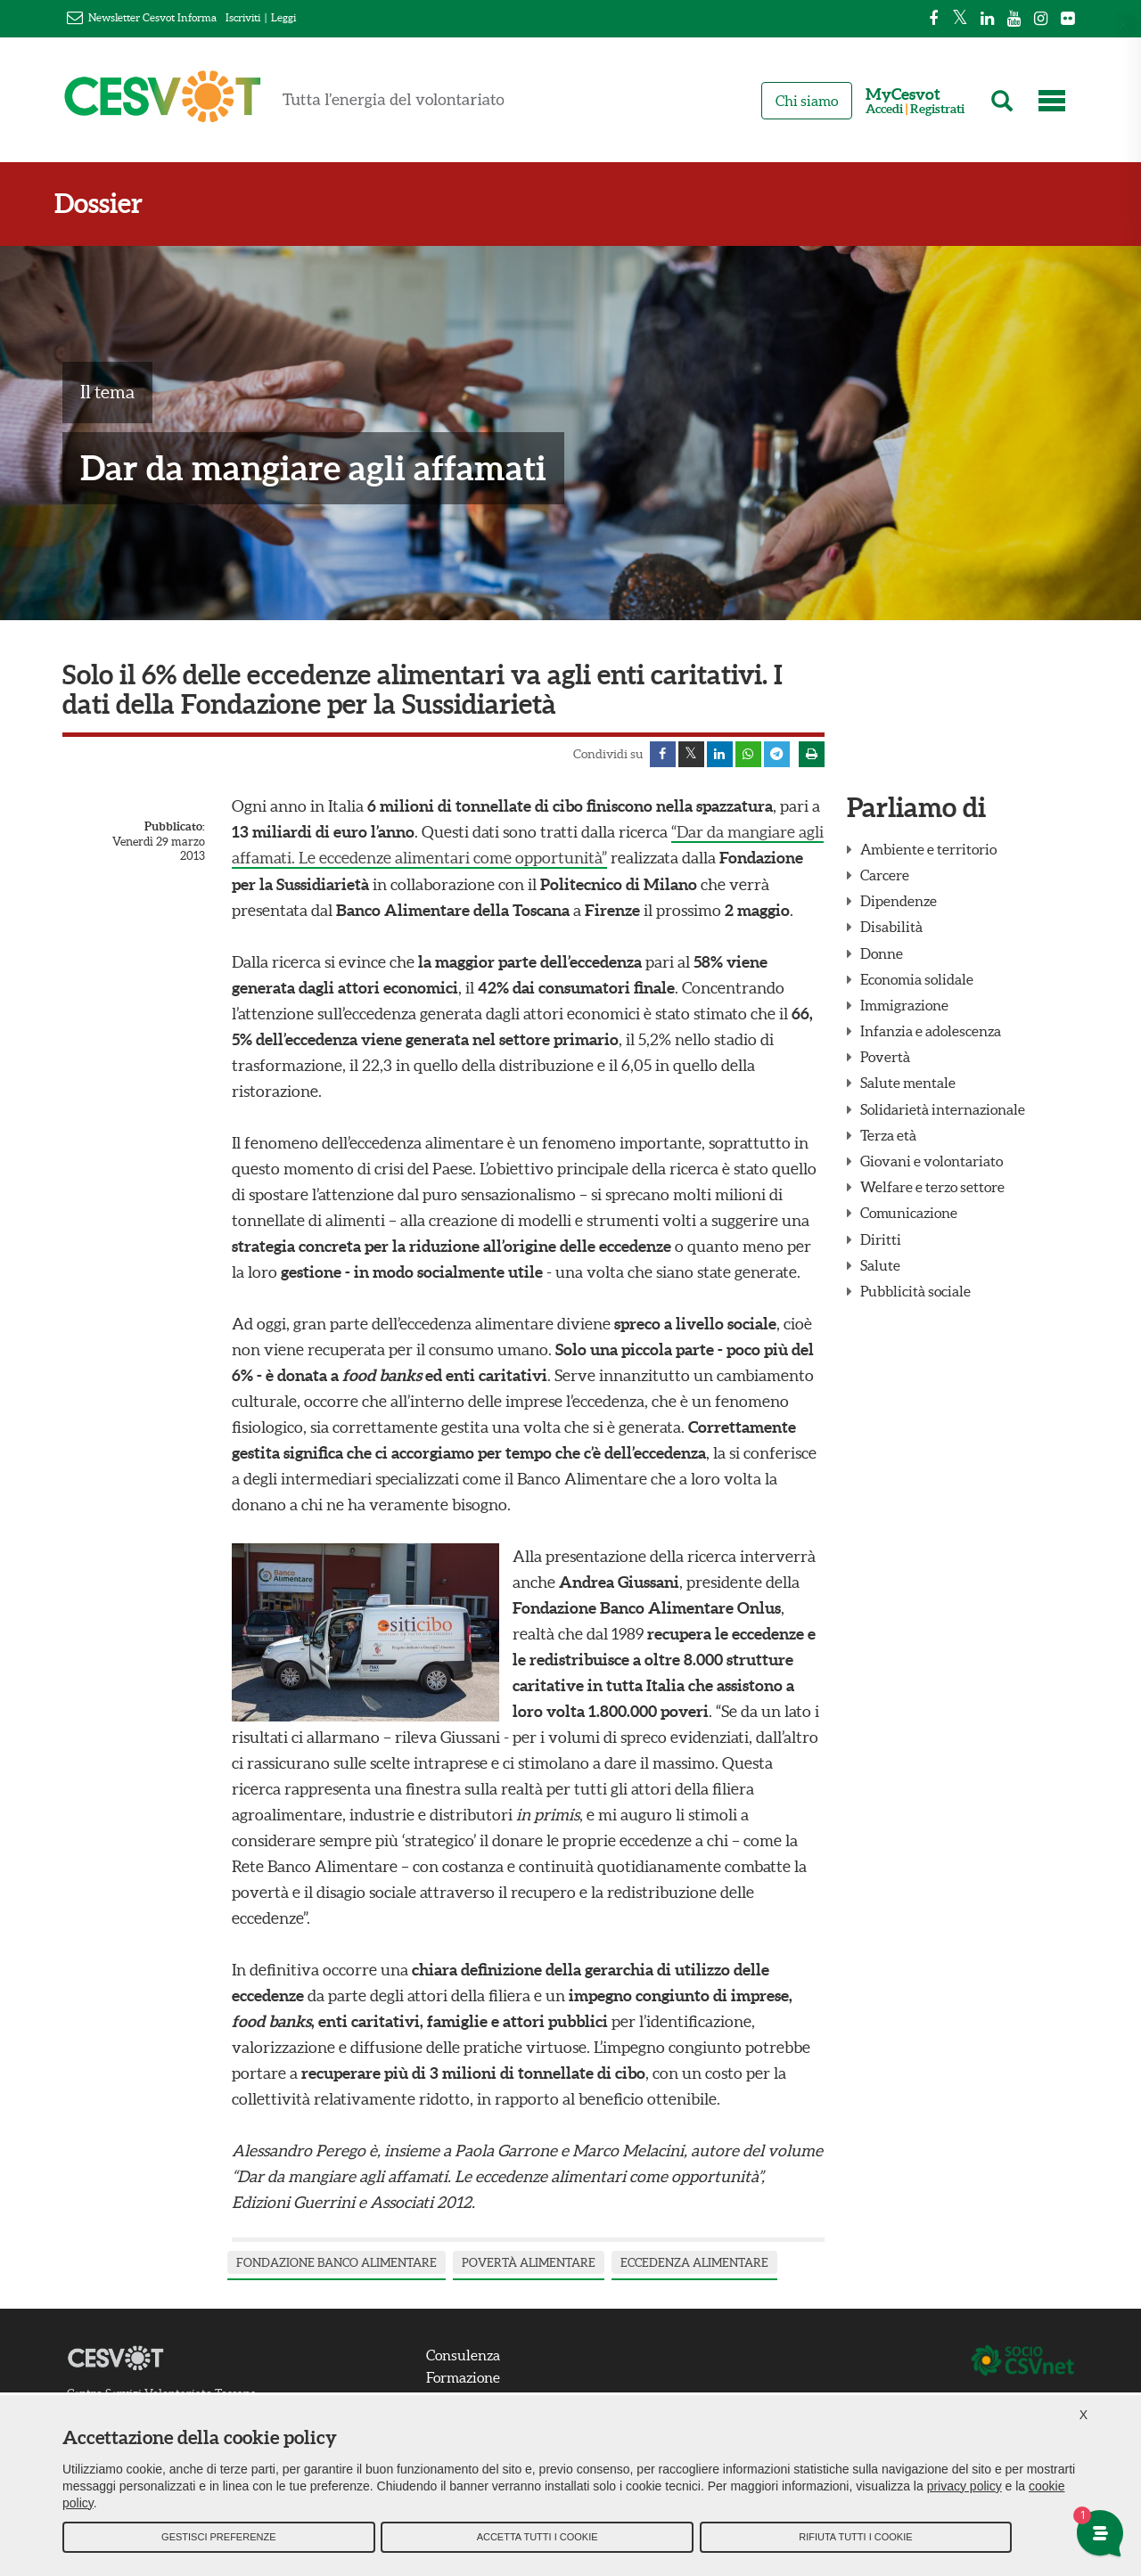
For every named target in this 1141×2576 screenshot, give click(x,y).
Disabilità (891, 928)
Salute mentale (908, 1083)
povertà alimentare (528, 2262)
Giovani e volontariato (931, 1162)
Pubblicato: (174, 827)
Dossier (106, 203)
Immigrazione (904, 1006)
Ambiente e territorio (928, 850)
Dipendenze (898, 902)
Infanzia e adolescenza (930, 1032)
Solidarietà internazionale (942, 1110)
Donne (881, 954)
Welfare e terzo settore (932, 1188)
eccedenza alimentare (694, 2262)
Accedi (884, 109)
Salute (880, 1266)
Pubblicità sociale (915, 1292)
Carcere (884, 876)
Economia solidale (916, 980)
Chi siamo (807, 101)
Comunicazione (908, 1214)
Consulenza (465, 2354)
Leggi (283, 17)
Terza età (888, 1136)
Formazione (465, 2377)
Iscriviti (243, 17)
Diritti (880, 1240)
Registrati (937, 109)
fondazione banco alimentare (336, 2262)
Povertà (885, 1058)
